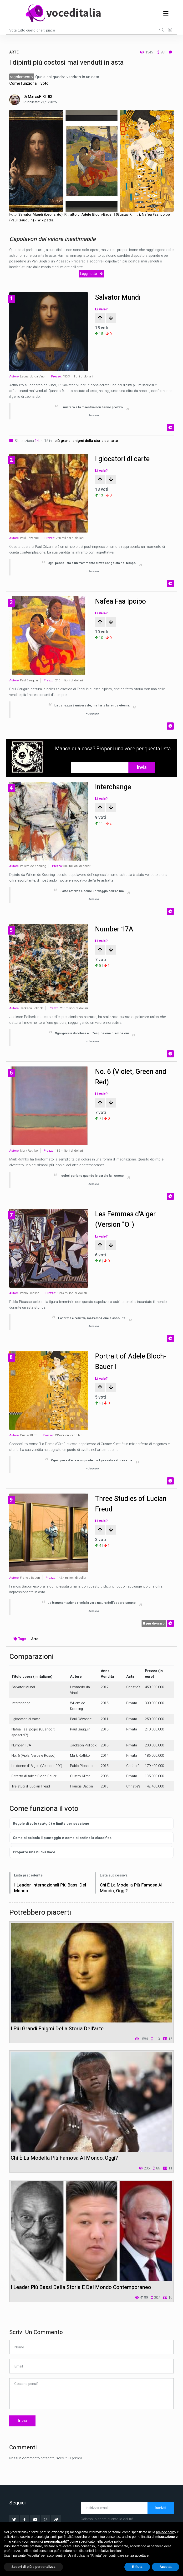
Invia (142, 767)
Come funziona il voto (29, 83)
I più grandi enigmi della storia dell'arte (85, 440)
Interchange (114, 787)
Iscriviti (160, 2507)
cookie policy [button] (113, 2541)
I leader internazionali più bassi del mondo (48, 1887)
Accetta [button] (165, 2567)
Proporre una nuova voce (34, 1852)
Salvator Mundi (119, 297)
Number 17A (115, 929)
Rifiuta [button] (137, 2567)
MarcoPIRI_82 (40, 96)
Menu (165, 14)
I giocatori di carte (124, 459)
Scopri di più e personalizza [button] (33, 2567)
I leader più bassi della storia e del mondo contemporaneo (81, 2287)
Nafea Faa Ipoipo (122, 601)
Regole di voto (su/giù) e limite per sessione (51, 1823)
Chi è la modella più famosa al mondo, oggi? (133, 1887)
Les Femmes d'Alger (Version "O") (127, 1219)
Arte (14, 52)
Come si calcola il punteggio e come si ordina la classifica (62, 1837)
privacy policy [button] (166, 2532)
